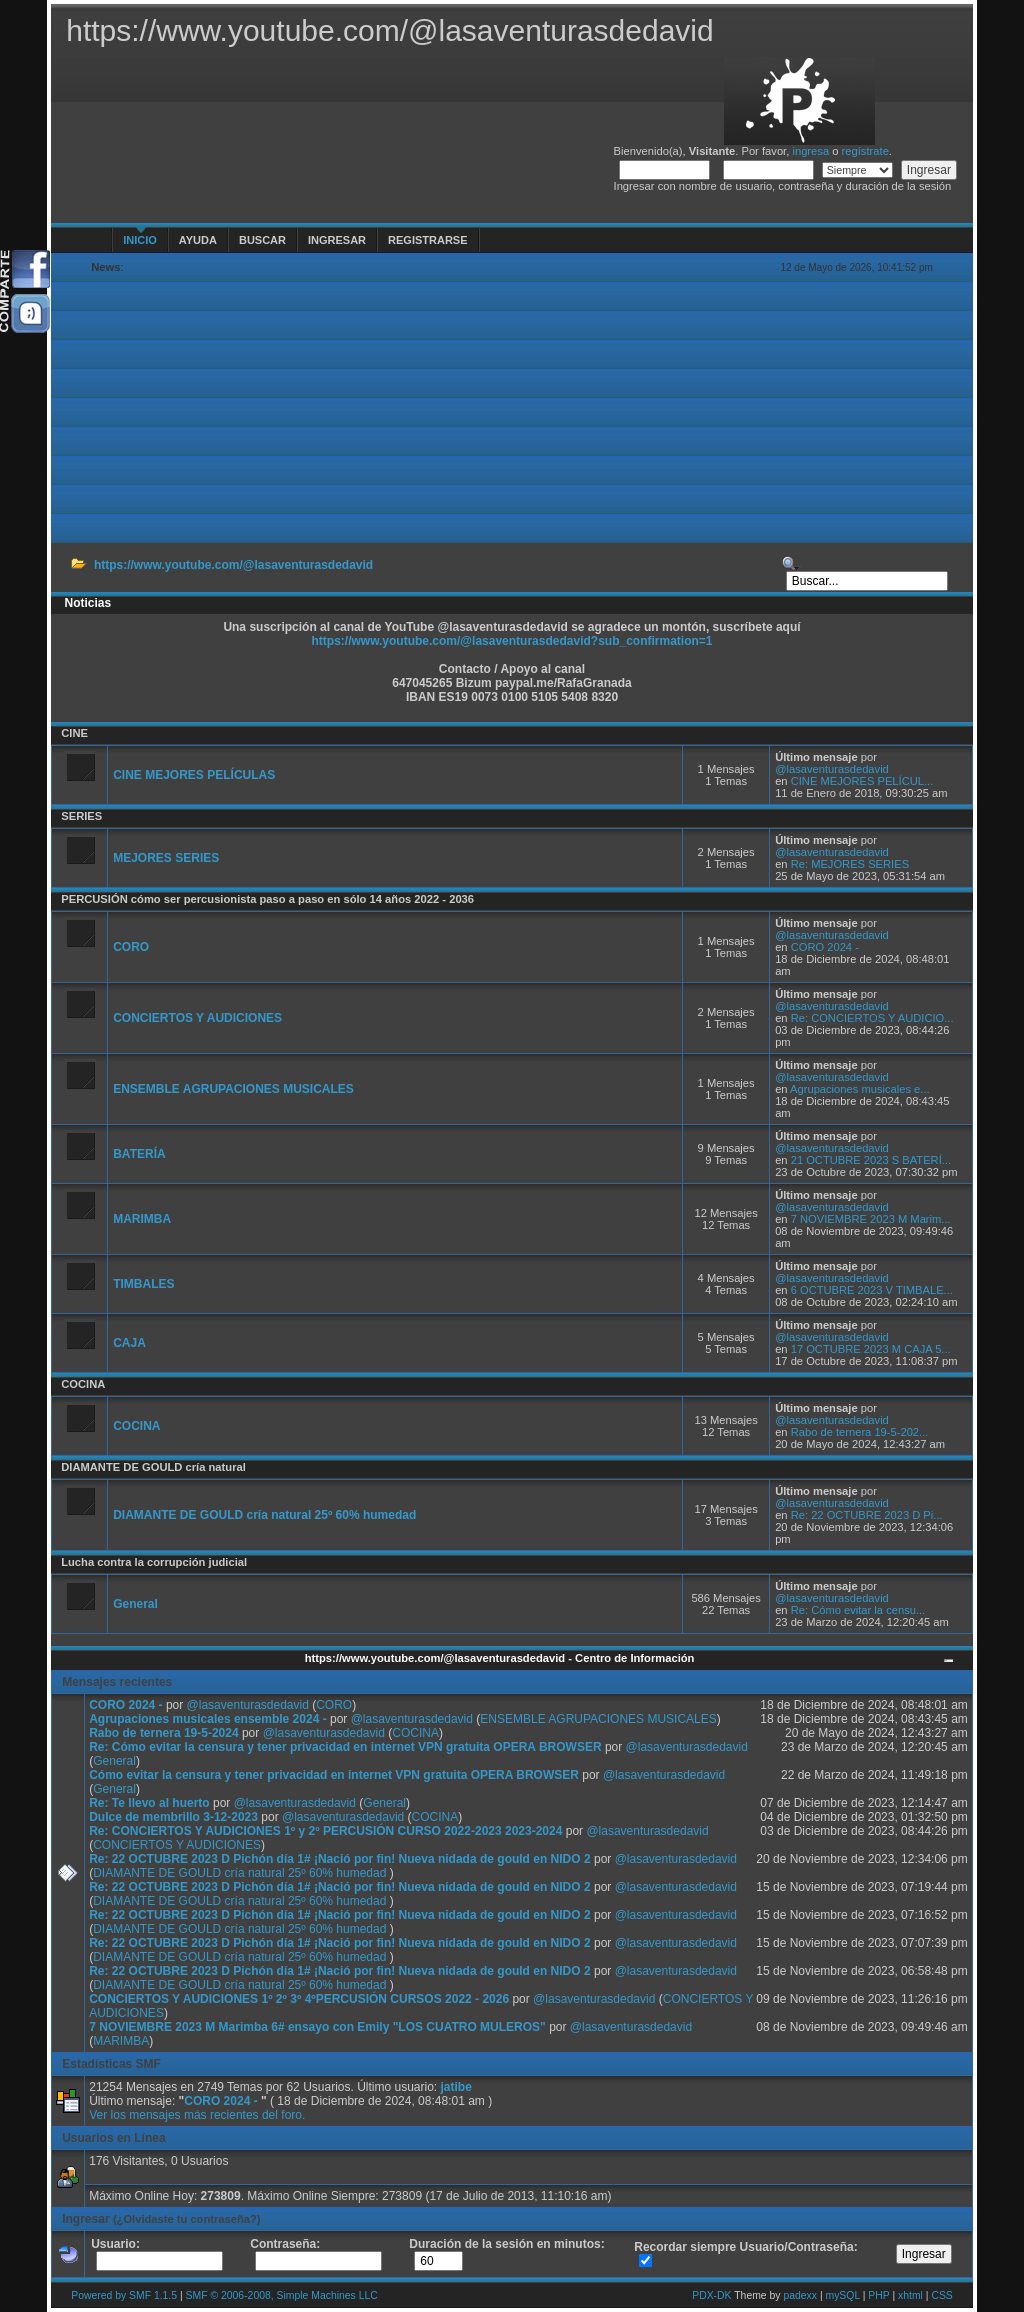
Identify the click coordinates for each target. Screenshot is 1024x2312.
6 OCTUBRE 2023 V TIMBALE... (872, 1290)
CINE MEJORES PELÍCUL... (862, 781)
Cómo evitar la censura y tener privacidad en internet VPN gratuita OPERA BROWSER (334, 1775)
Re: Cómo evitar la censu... (858, 1610)
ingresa (810, 151)
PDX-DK (711, 2295)
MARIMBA (142, 1219)
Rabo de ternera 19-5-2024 (163, 1733)
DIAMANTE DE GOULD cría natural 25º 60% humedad (264, 1515)
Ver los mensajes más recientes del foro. (197, 2115)
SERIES (81, 816)
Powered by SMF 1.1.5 (124, 2295)
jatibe (456, 2087)
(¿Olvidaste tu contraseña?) (187, 2219)
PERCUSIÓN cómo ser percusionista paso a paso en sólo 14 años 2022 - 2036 (267, 899)
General (135, 1604)
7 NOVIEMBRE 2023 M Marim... (871, 1219)
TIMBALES (143, 1284)
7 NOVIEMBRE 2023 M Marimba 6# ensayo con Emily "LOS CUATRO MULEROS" (317, 2027)
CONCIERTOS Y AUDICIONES (197, 1018)
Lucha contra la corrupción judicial (154, 1562)
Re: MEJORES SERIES (850, 864)
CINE (74, 733)
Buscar (262, 240)
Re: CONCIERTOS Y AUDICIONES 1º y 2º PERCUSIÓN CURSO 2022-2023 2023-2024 (325, 1831)
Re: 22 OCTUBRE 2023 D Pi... (867, 1515)
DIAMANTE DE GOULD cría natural (153, 1467)
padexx (800, 2295)
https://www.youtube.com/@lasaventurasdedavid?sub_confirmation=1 (511, 641)
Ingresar (337, 240)
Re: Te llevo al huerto (149, 1803)
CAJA (129, 1343)
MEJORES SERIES (166, 858)
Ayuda (198, 240)
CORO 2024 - (825, 947)
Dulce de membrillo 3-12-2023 (173, 1817)
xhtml (910, 2295)
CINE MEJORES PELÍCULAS (194, 775)
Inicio (140, 240)
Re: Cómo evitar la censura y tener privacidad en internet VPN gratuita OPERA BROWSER (345, 1747)
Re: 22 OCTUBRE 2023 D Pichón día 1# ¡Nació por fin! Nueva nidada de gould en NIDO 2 (339, 1859)
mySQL (842, 2295)
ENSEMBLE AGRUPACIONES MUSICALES (233, 1089)
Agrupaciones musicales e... (860, 1089)
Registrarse (427, 240)
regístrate (865, 151)
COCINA (83, 1384)
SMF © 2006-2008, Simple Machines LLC (282, 2295)
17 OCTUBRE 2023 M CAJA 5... (871, 1349)
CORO (131, 947)
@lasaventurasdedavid (832, 769)
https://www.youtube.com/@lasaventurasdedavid (233, 565)
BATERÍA (139, 1154)
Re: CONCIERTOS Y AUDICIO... (872, 1018)
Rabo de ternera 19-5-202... (860, 1432)
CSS (941, 2295)
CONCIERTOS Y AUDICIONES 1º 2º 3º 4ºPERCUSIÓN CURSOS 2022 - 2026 (299, 1999)
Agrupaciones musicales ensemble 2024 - (209, 1719)
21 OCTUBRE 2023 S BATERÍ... (871, 1160)
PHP (878, 2295)
